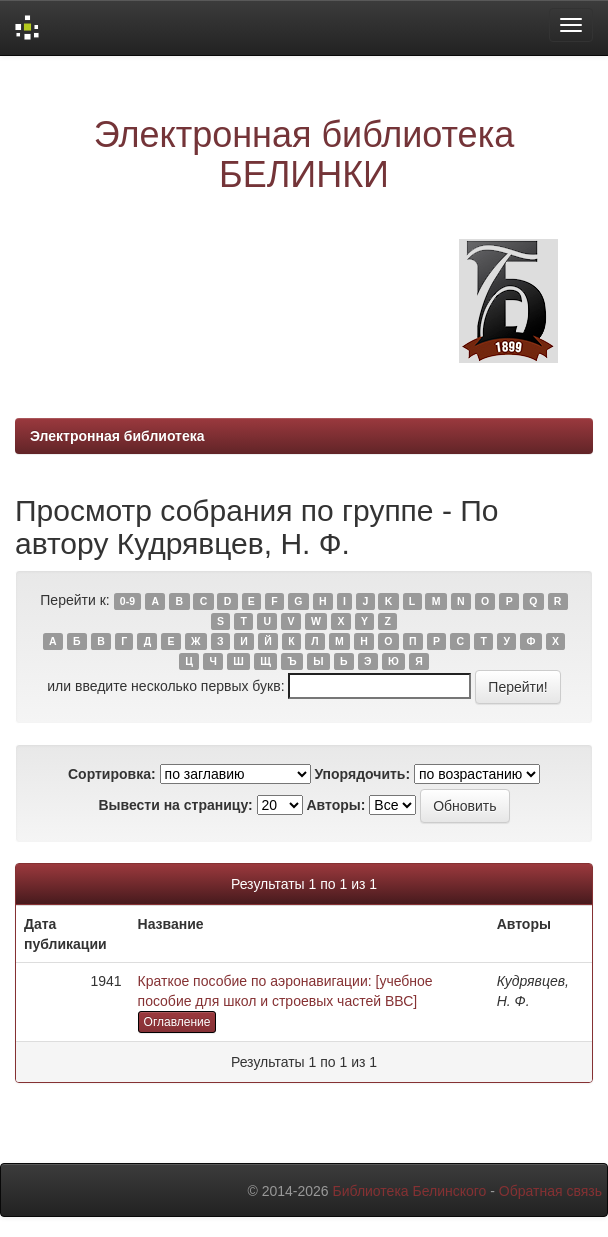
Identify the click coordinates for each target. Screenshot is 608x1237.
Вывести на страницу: (175, 805)
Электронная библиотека (117, 436)
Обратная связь (550, 1191)
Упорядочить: (362, 774)
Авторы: (335, 805)
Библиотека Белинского (409, 1191)
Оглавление (177, 1022)
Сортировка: (112, 774)
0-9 (127, 601)
